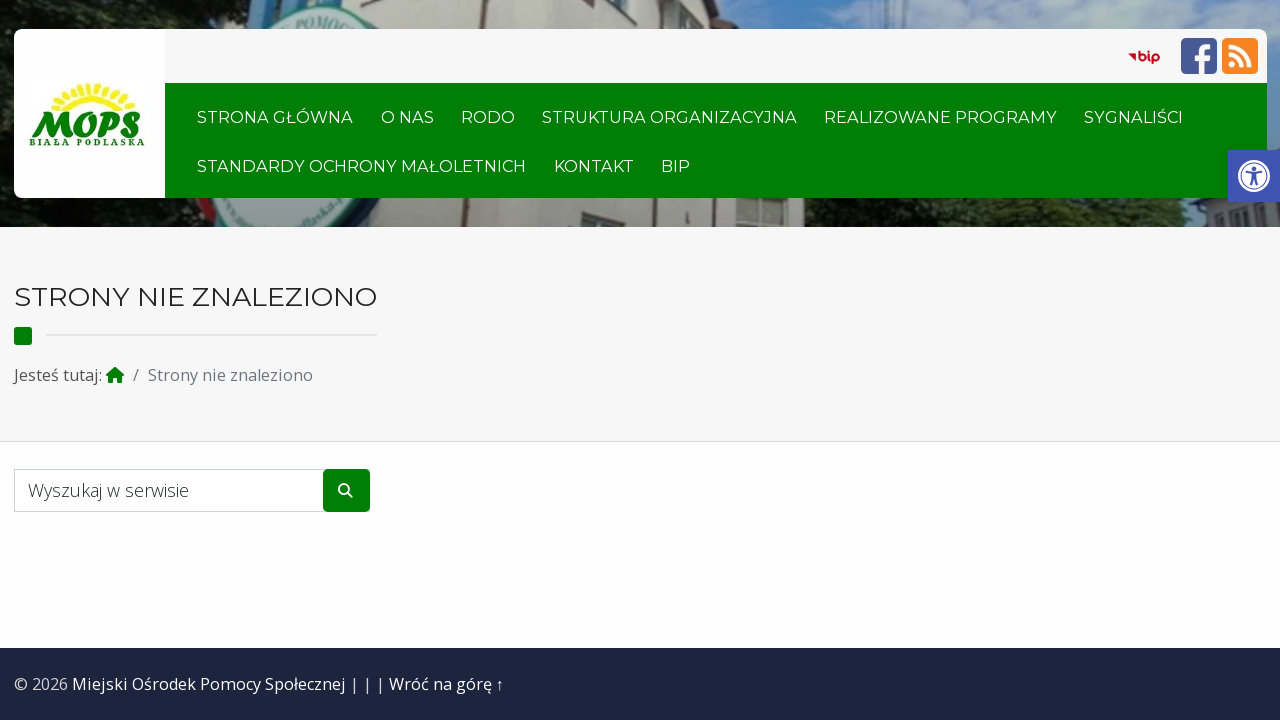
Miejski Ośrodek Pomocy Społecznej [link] (209, 684)
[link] (1254, 176)
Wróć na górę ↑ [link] (446, 684)
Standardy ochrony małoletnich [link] (361, 166)
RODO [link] (488, 117)
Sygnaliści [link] (1133, 117)
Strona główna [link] (275, 117)
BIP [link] (675, 166)
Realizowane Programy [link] (940, 117)
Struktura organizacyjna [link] (669, 117)
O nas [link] (407, 117)
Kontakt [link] (594, 166)
